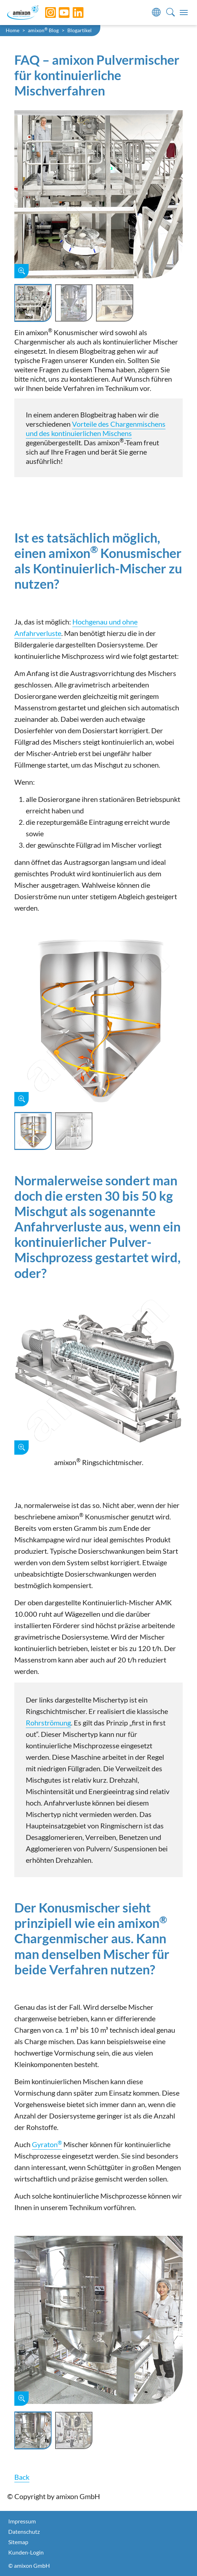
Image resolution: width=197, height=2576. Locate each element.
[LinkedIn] (73, 12)
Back (21, 2477)
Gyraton (47, 2144)
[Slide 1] (33, 303)
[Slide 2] (73, 303)
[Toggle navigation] (184, 12)
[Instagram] (45, 12)
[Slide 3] (114, 303)
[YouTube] (59, 12)
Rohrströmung (48, 1722)
